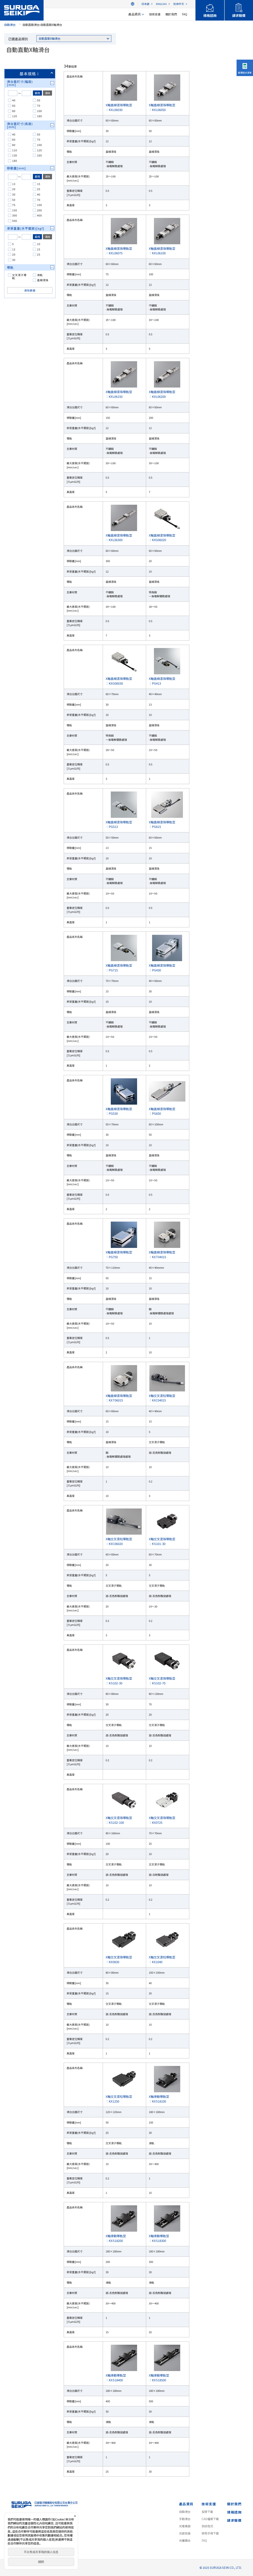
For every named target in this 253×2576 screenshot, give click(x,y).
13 (13, 184)
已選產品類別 (18, 38)
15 (38, 184)
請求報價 (234, 2520)
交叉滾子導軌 (19, 276)
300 (14, 215)
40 (13, 100)
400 (39, 215)
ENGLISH (161, 4)
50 (38, 100)
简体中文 (178, 4)
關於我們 (234, 2503)
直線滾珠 (43, 280)
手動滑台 (185, 2519)
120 (14, 116)
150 (14, 210)
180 (39, 116)
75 (13, 205)
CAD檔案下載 (210, 2519)
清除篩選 (30, 290)
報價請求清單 (245, 72)
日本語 (145, 4)
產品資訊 (186, 2503)
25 (38, 189)
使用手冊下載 (210, 2533)
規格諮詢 (234, 2512)
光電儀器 (185, 2526)
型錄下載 (207, 2512)
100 (39, 111)
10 (38, 244)
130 (14, 155)
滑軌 (40, 275)
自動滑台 (10, 25)
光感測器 (185, 2533)
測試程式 (207, 2526)
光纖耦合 (185, 2540)
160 (39, 155)
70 (38, 106)
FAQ (204, 2540)
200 (39, 210)
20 (13, 189)
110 (14, 150)
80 (13, 111)
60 (13, 106)
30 (13, 194)
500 (14, 221)
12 (13, 249)
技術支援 (209, 2503)
